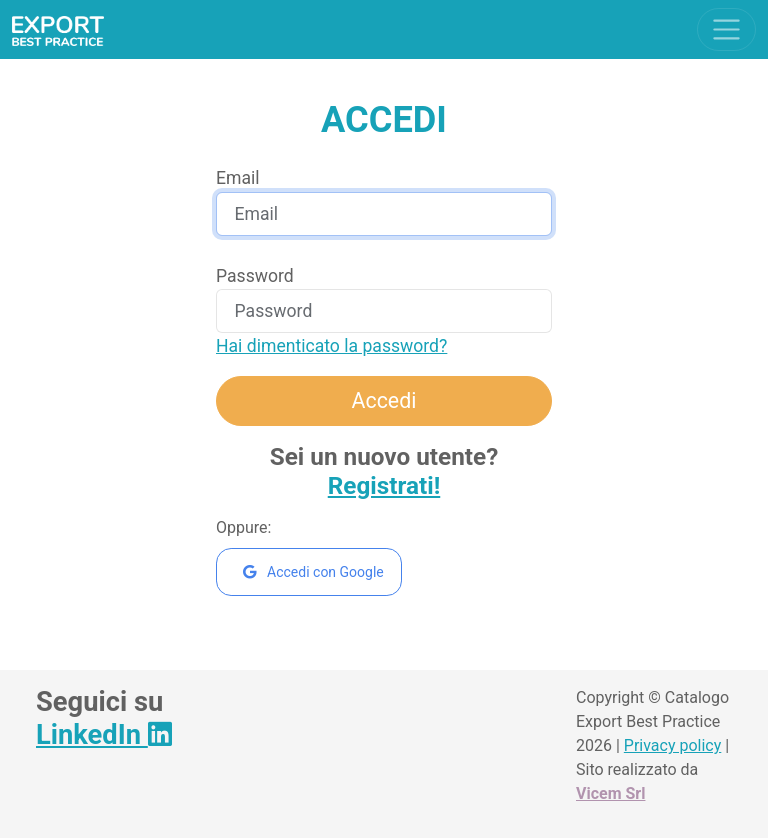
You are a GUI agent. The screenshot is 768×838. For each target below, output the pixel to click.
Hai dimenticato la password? (331, 346)
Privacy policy (673, 745)
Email (238, 178)
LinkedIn (104, 735)
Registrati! (384, 485)
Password (255, 276)
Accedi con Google (313, 572)
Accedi (384, 400)
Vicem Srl (610, 793)
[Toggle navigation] (726, 29)
